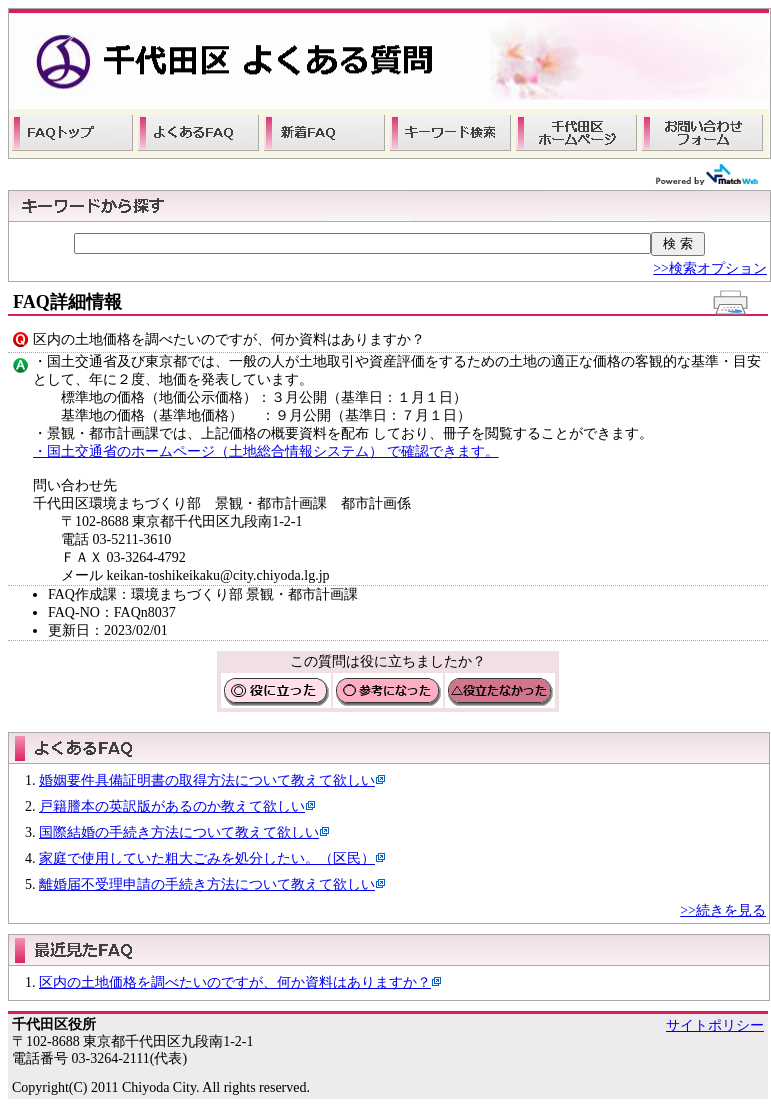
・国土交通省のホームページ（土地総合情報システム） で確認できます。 (266, 451)
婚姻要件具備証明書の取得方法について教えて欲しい (207, 780)
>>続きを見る (723, 910)
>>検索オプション (710, 268)
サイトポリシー (715, 1025)
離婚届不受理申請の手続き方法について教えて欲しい (207, 884)
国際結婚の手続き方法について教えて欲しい (179, 832)
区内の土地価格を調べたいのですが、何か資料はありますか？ (235, 982)
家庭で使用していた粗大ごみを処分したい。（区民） (207, 858)
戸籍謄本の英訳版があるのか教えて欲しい (172, 806)
